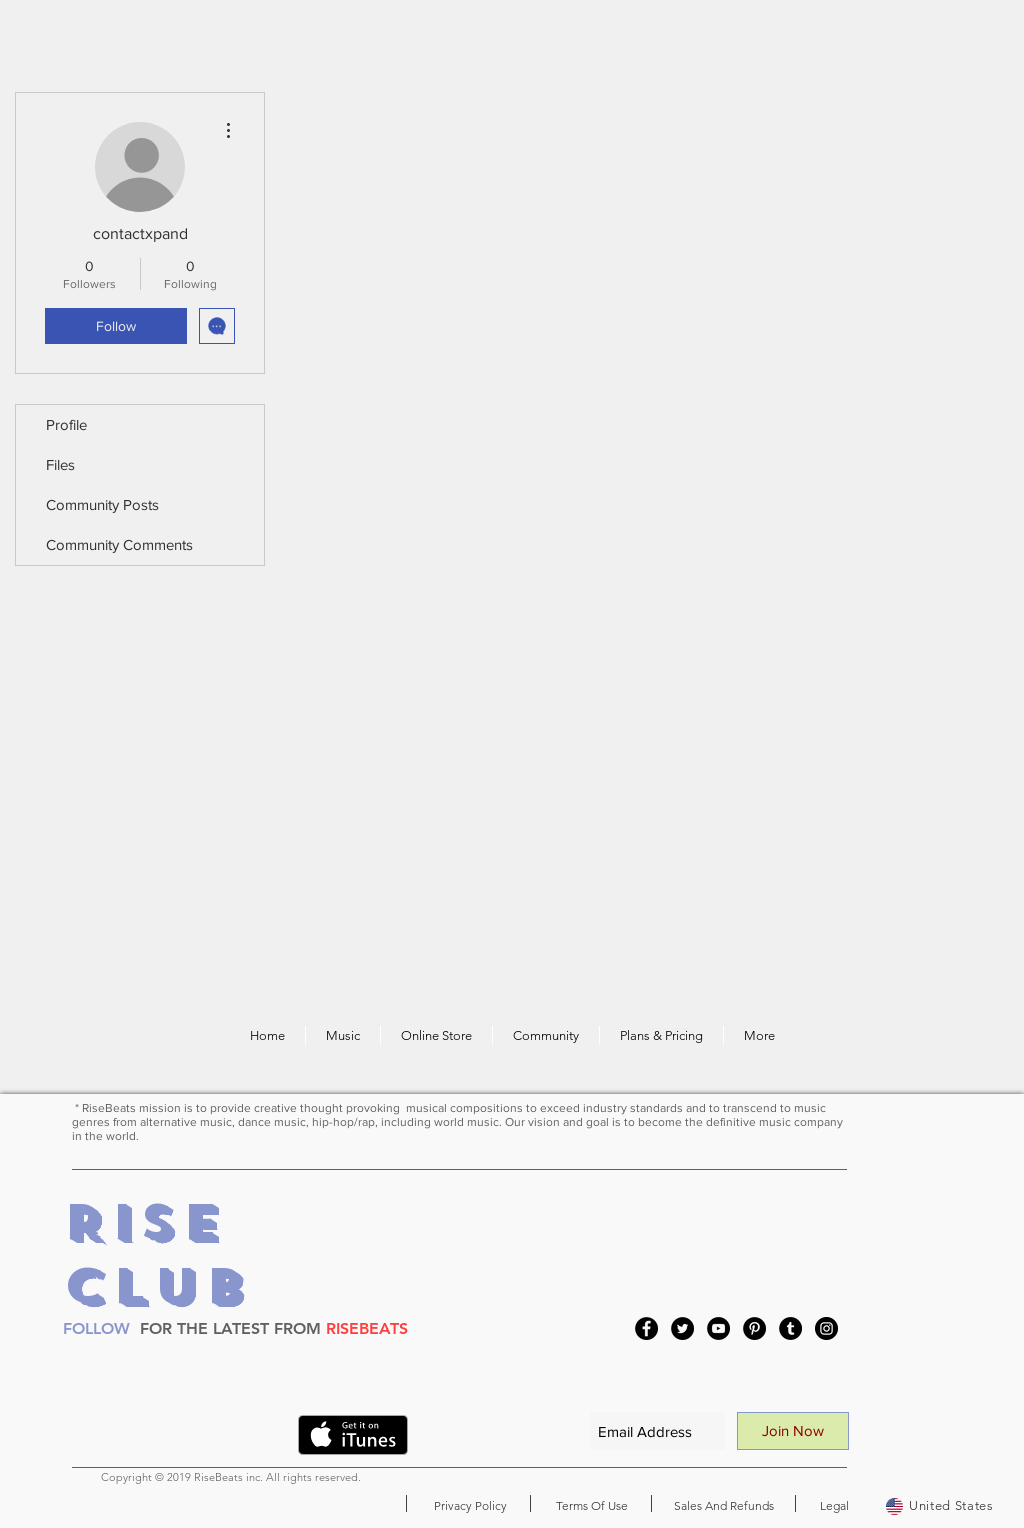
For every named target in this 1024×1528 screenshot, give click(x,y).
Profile (66, 424)
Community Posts (102, 504)
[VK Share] (244, 1439)
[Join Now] (793, 1431)
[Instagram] (826, 1328)
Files (60, 464)
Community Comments (119, 544)
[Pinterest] (754, 1328)
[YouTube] (718, 1328)
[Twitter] (682, 1328)
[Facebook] (646, 1328)
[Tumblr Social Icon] (790, 1328)
